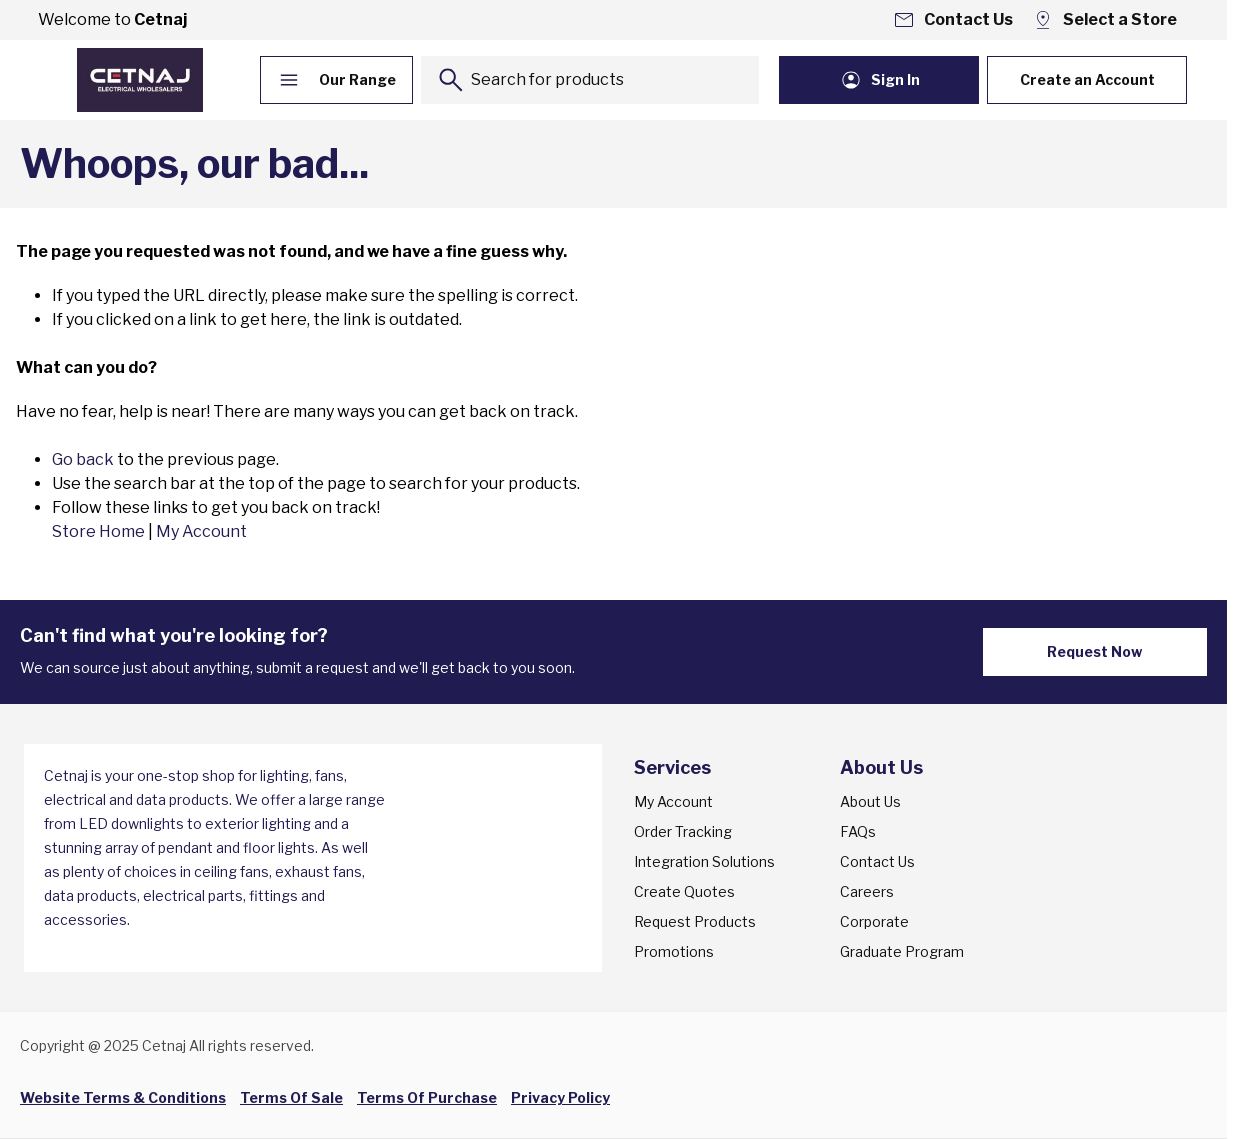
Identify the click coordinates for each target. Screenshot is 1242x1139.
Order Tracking (683, 831)
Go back (83, 459)
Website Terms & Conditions (123, 1097)
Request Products (695, 921)
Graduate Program (902, 951)
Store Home (98, 531)
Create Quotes (684, 891)
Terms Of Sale (291, 1097)
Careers (867, 891)
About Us (870, 801)
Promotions (674, 951)
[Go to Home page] (140, 80)
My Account (201, 531)
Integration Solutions (704, 861)
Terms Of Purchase (427, 1097)
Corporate (874, 921)
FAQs (858, 831)
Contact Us (877, 861)
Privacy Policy (560, 1097)
